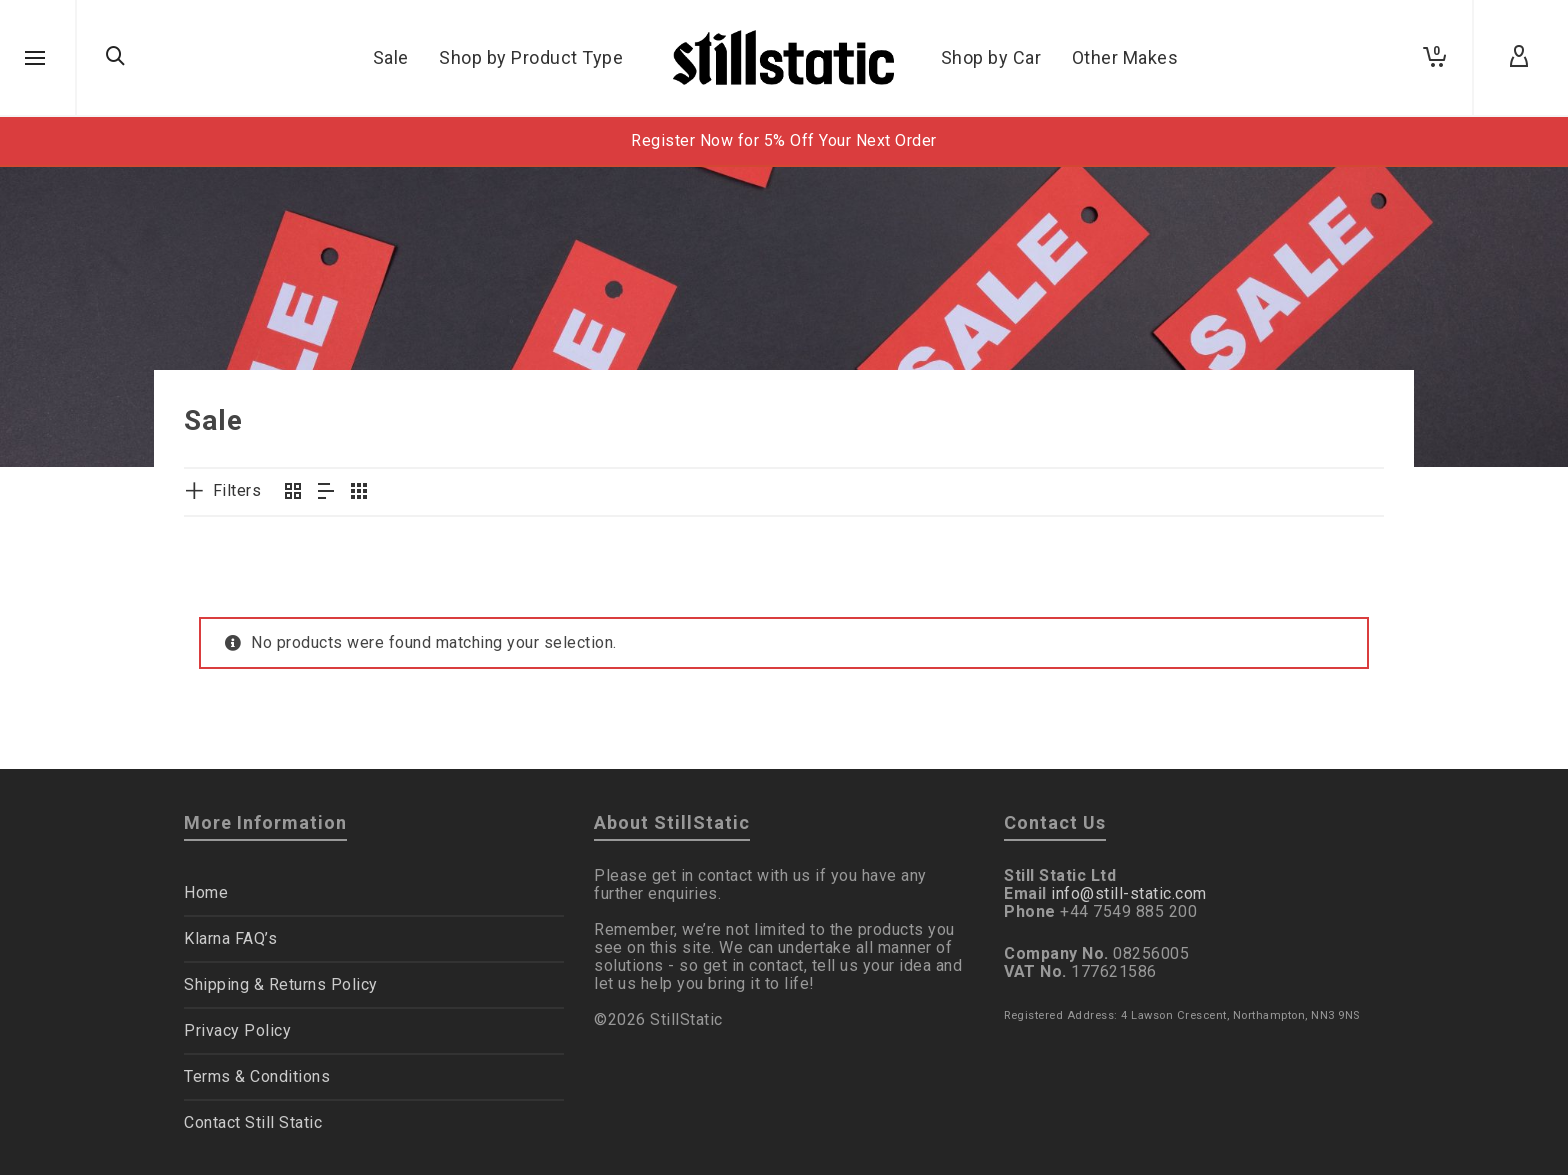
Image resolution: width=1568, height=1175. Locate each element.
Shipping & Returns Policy (281, 984)
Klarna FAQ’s (230, 938)
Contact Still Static (253, 1122)
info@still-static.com (1129, 893)
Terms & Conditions (257, 1076)
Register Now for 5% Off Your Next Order (784, 140)
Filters (237, 490)
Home (206, 892)
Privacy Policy (237, 1030)
